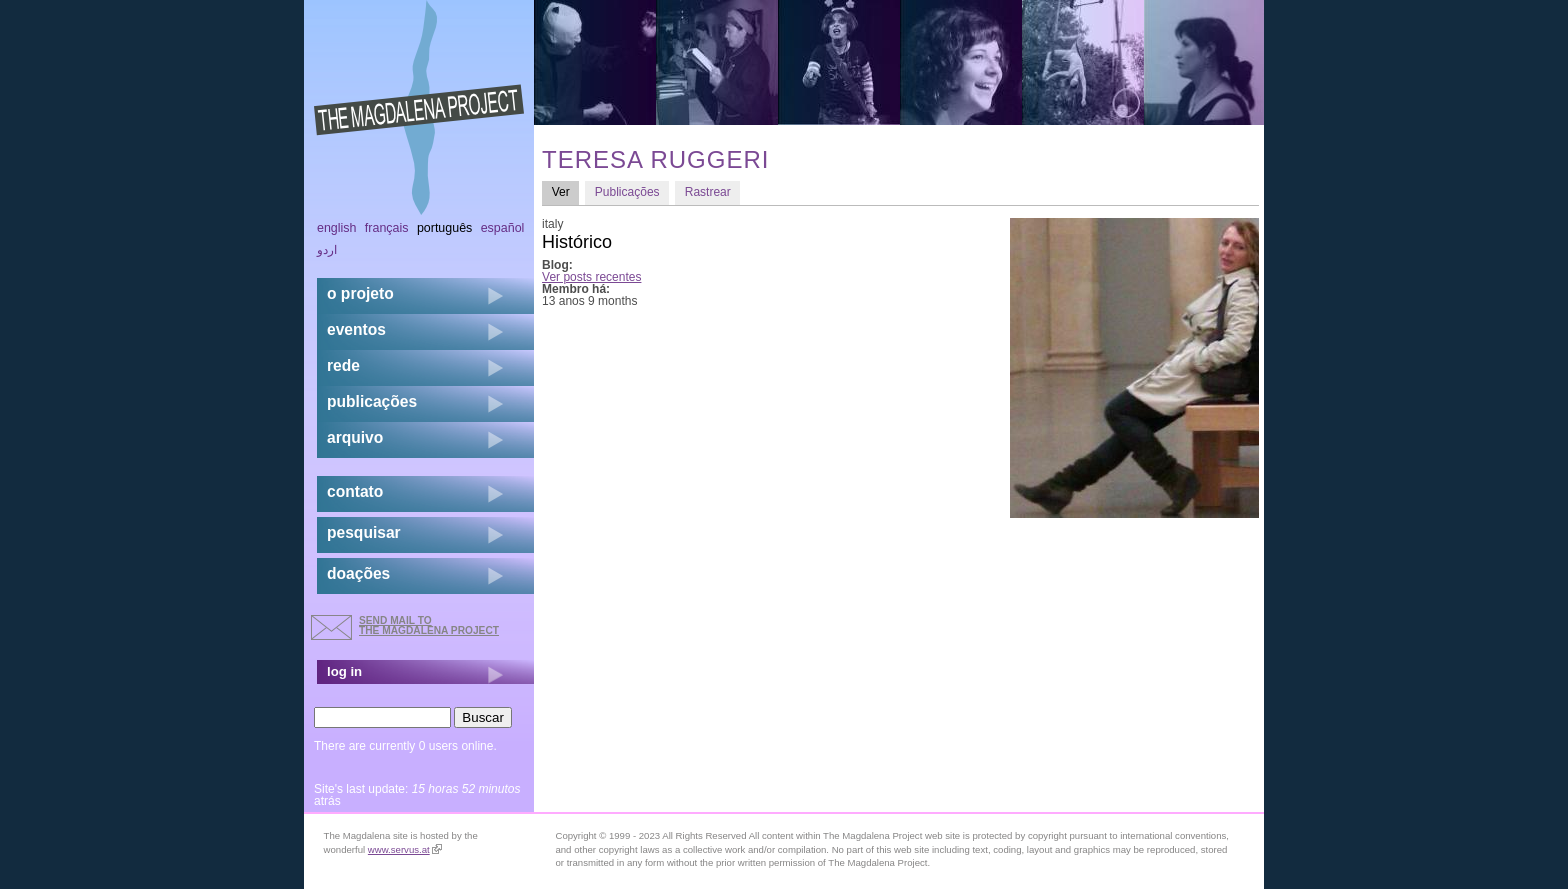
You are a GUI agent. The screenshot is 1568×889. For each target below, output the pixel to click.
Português (444, 228)
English (337, 228)
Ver (566, 191)
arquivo (355, 437)
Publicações (627, 192)
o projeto (360, 293)
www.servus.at (405, 849)
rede (343, 365)
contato (355, 491)
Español (503, 228)
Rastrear (708, 192)
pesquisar (364, 532)
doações (358, 573)
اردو (327, 250)
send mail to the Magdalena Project (429, 625)
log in (344, 671)
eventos (356, 329)
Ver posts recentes (591, 277)
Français (387, 228)
